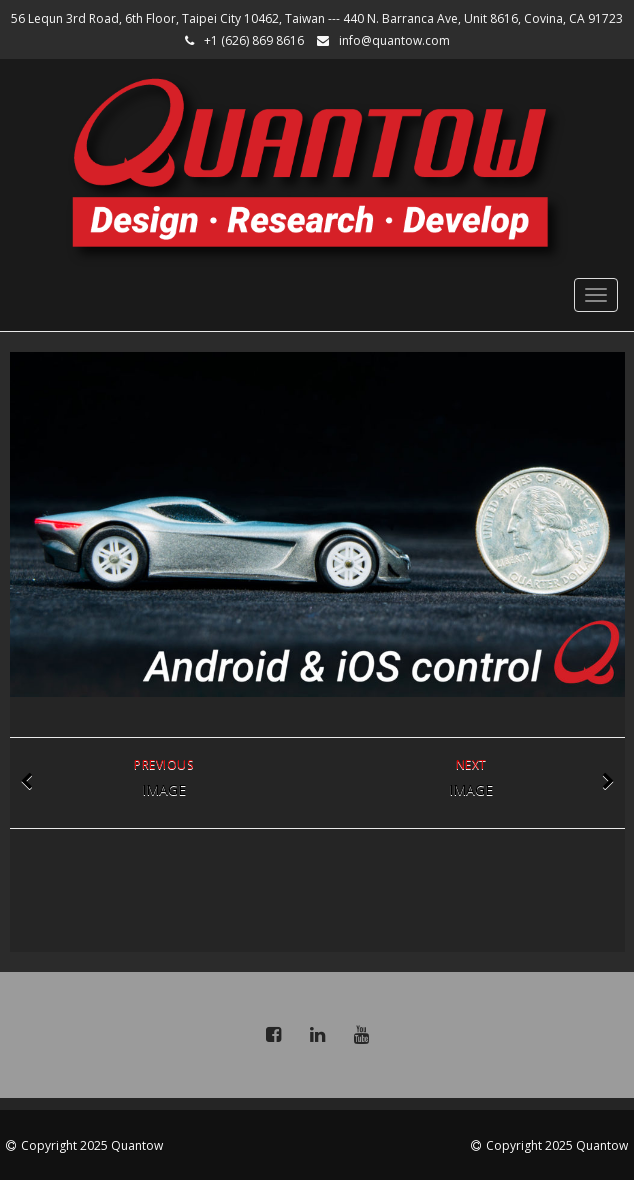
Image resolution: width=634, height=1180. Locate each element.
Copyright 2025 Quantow (92, 1145)
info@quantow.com (394, 40)
